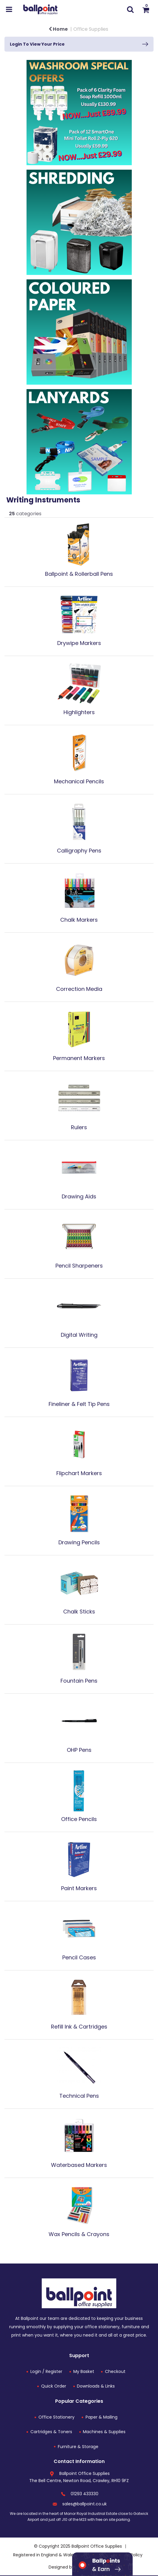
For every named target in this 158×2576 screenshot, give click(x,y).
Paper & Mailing (101, 2417)
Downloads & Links (96, 2386)
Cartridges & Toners (51, 2432)
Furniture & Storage (78, 2447)
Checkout (115, 2371)
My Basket (83, 2371)
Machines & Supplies (104, 2432)
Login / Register (46, 2371)
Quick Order (53, 2386)
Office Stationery (56, 2417)
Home (58, 29)
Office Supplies (90, 29)
